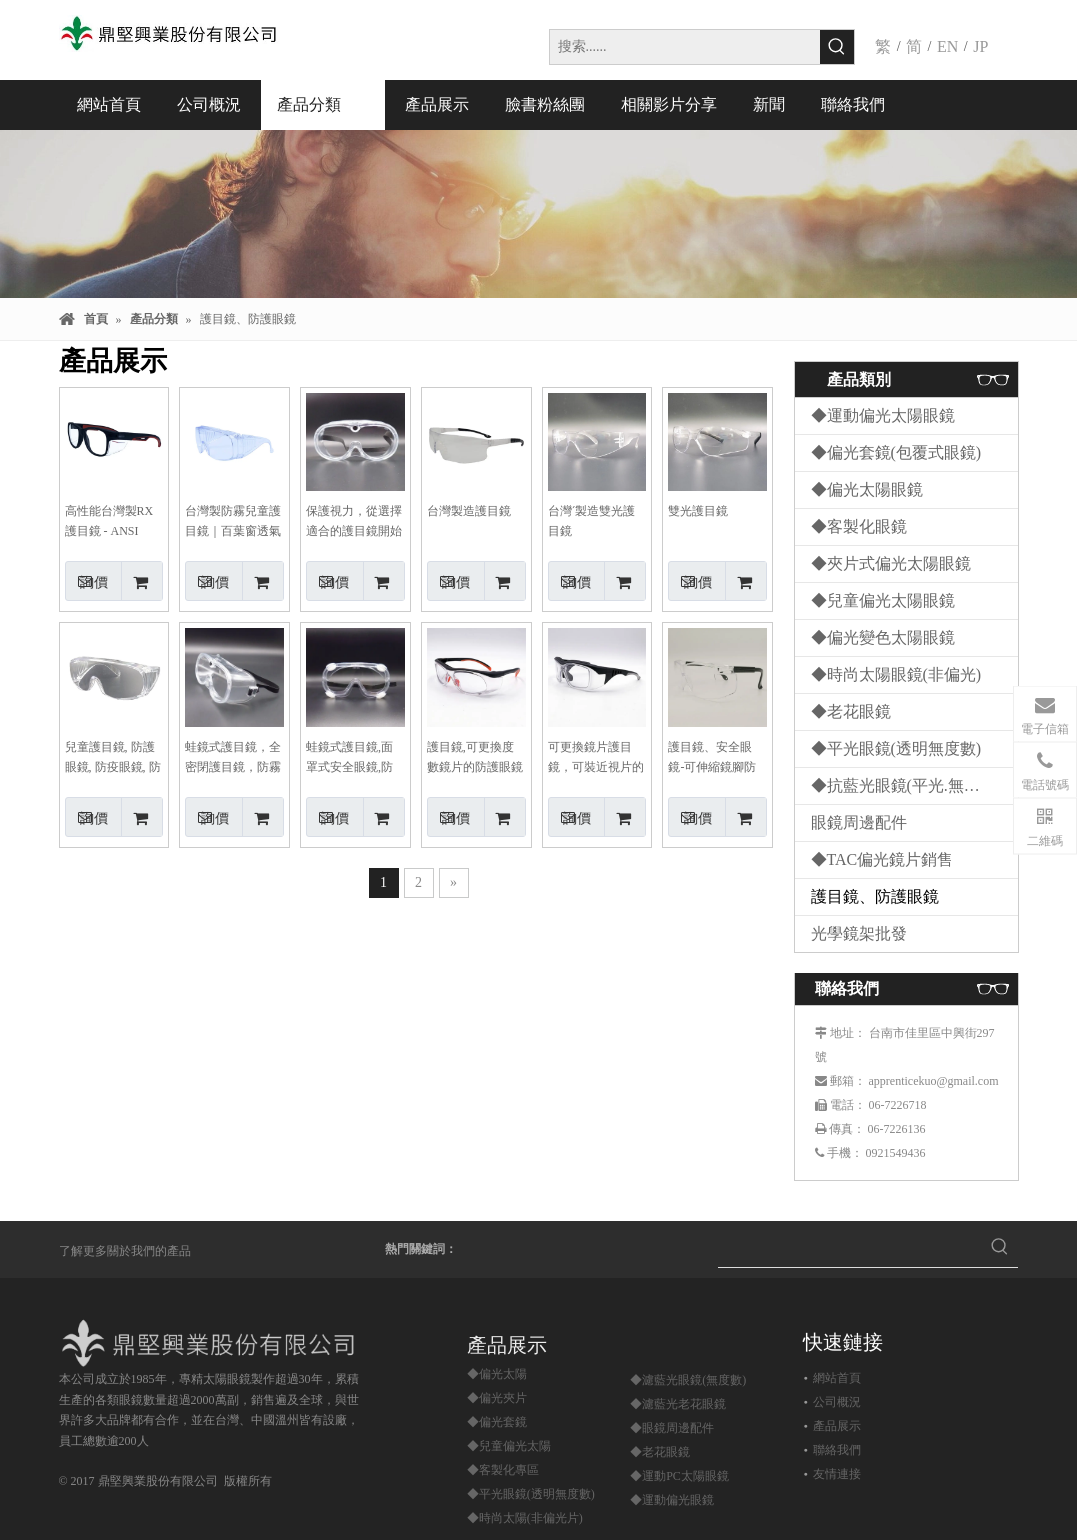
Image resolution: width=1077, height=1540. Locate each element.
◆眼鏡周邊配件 (672, 1428)
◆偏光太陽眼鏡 (867, 489)
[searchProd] (850, 1249)
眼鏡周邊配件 (859, 822)
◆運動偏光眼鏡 (672, 1500)
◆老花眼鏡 (851, 711)
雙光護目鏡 (698, 511)
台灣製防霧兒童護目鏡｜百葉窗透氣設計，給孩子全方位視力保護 (233, 522)
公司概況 (837, 1402)
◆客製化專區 (503, 1470)
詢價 (86, 581)
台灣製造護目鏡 (469, 511)
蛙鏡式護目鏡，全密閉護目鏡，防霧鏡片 (233, 758)
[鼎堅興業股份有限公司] (212, 1343)
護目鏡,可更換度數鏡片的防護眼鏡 (475, 757)
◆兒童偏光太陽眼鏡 (883, 600)
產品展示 (837, 1426)
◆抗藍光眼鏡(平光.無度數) (906, 785)
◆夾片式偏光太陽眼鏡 (891, 563)
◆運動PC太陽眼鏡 (679, 1476)
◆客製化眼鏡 (859, 526)
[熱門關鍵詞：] (837, 47)
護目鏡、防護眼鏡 (875, 896)
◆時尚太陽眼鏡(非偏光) (896, 674)
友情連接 (837, 1474)
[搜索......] (685, 47)
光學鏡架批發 (859, 933)
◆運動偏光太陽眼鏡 (883, 415)
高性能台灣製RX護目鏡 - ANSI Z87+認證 (109, 522)
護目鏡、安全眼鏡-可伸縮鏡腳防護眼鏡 (712, 758)
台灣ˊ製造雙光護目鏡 (591, 521)
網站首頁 (837, 1378)
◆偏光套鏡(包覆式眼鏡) (896, 452)
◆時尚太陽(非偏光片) (525, 1518)
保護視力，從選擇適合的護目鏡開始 (354, 521)
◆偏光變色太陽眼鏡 (883, 637)
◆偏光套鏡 (497, 1422)
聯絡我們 (837, 1450)
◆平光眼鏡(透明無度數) (896, 748)
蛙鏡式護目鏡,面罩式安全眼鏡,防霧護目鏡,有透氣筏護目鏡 (349, 758)
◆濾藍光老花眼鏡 (678, 1404)
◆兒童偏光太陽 (509, 1446)
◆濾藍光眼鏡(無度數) (688, 1380)
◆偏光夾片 (497, 1398)
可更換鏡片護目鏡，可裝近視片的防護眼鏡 (596, 758)
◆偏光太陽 (497, 1374)
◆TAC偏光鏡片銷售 (882, 859)
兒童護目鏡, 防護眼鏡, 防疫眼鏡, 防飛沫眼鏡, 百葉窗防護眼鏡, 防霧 (113, 758)
